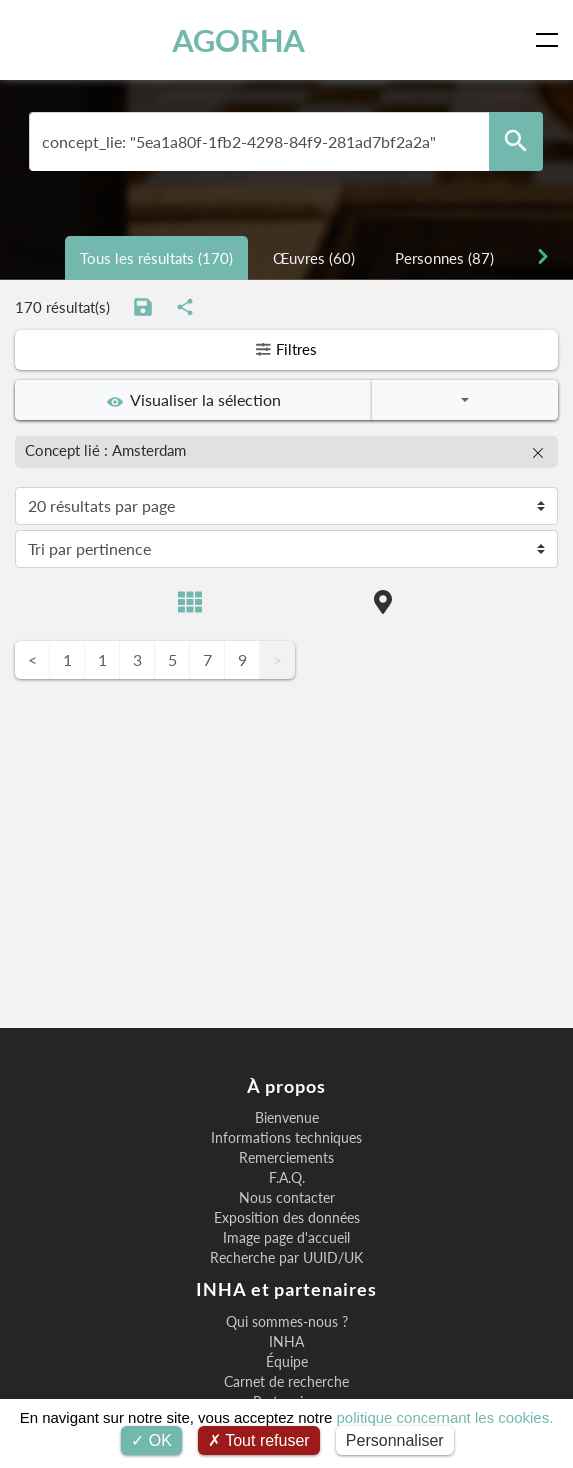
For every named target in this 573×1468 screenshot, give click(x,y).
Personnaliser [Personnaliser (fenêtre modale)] (395, 1440)
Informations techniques (286, 1138)
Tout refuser (259, 1440)
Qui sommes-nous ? (287, 1322)
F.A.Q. (287, 1178)
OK (151, 1440)
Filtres (287, 349)
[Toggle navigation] (551, 40)
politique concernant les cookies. (445, 1417)
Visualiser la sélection (194, 400)
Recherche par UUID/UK (286, 1258)
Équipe (287, 1362)
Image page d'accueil (286, 1238)
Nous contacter (287, 1198)
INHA (286, 1342)
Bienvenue (287, 1118)
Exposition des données (287, 1218)
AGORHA (238, 40)
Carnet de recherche (286, 1382)
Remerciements (286, 1158)
